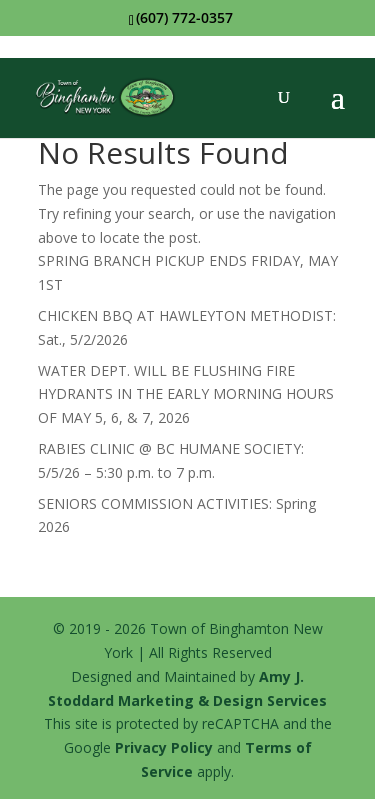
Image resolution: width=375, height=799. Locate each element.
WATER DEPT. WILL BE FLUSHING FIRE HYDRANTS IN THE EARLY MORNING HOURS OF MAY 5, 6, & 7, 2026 (186, 394)
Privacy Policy (164, 747)
